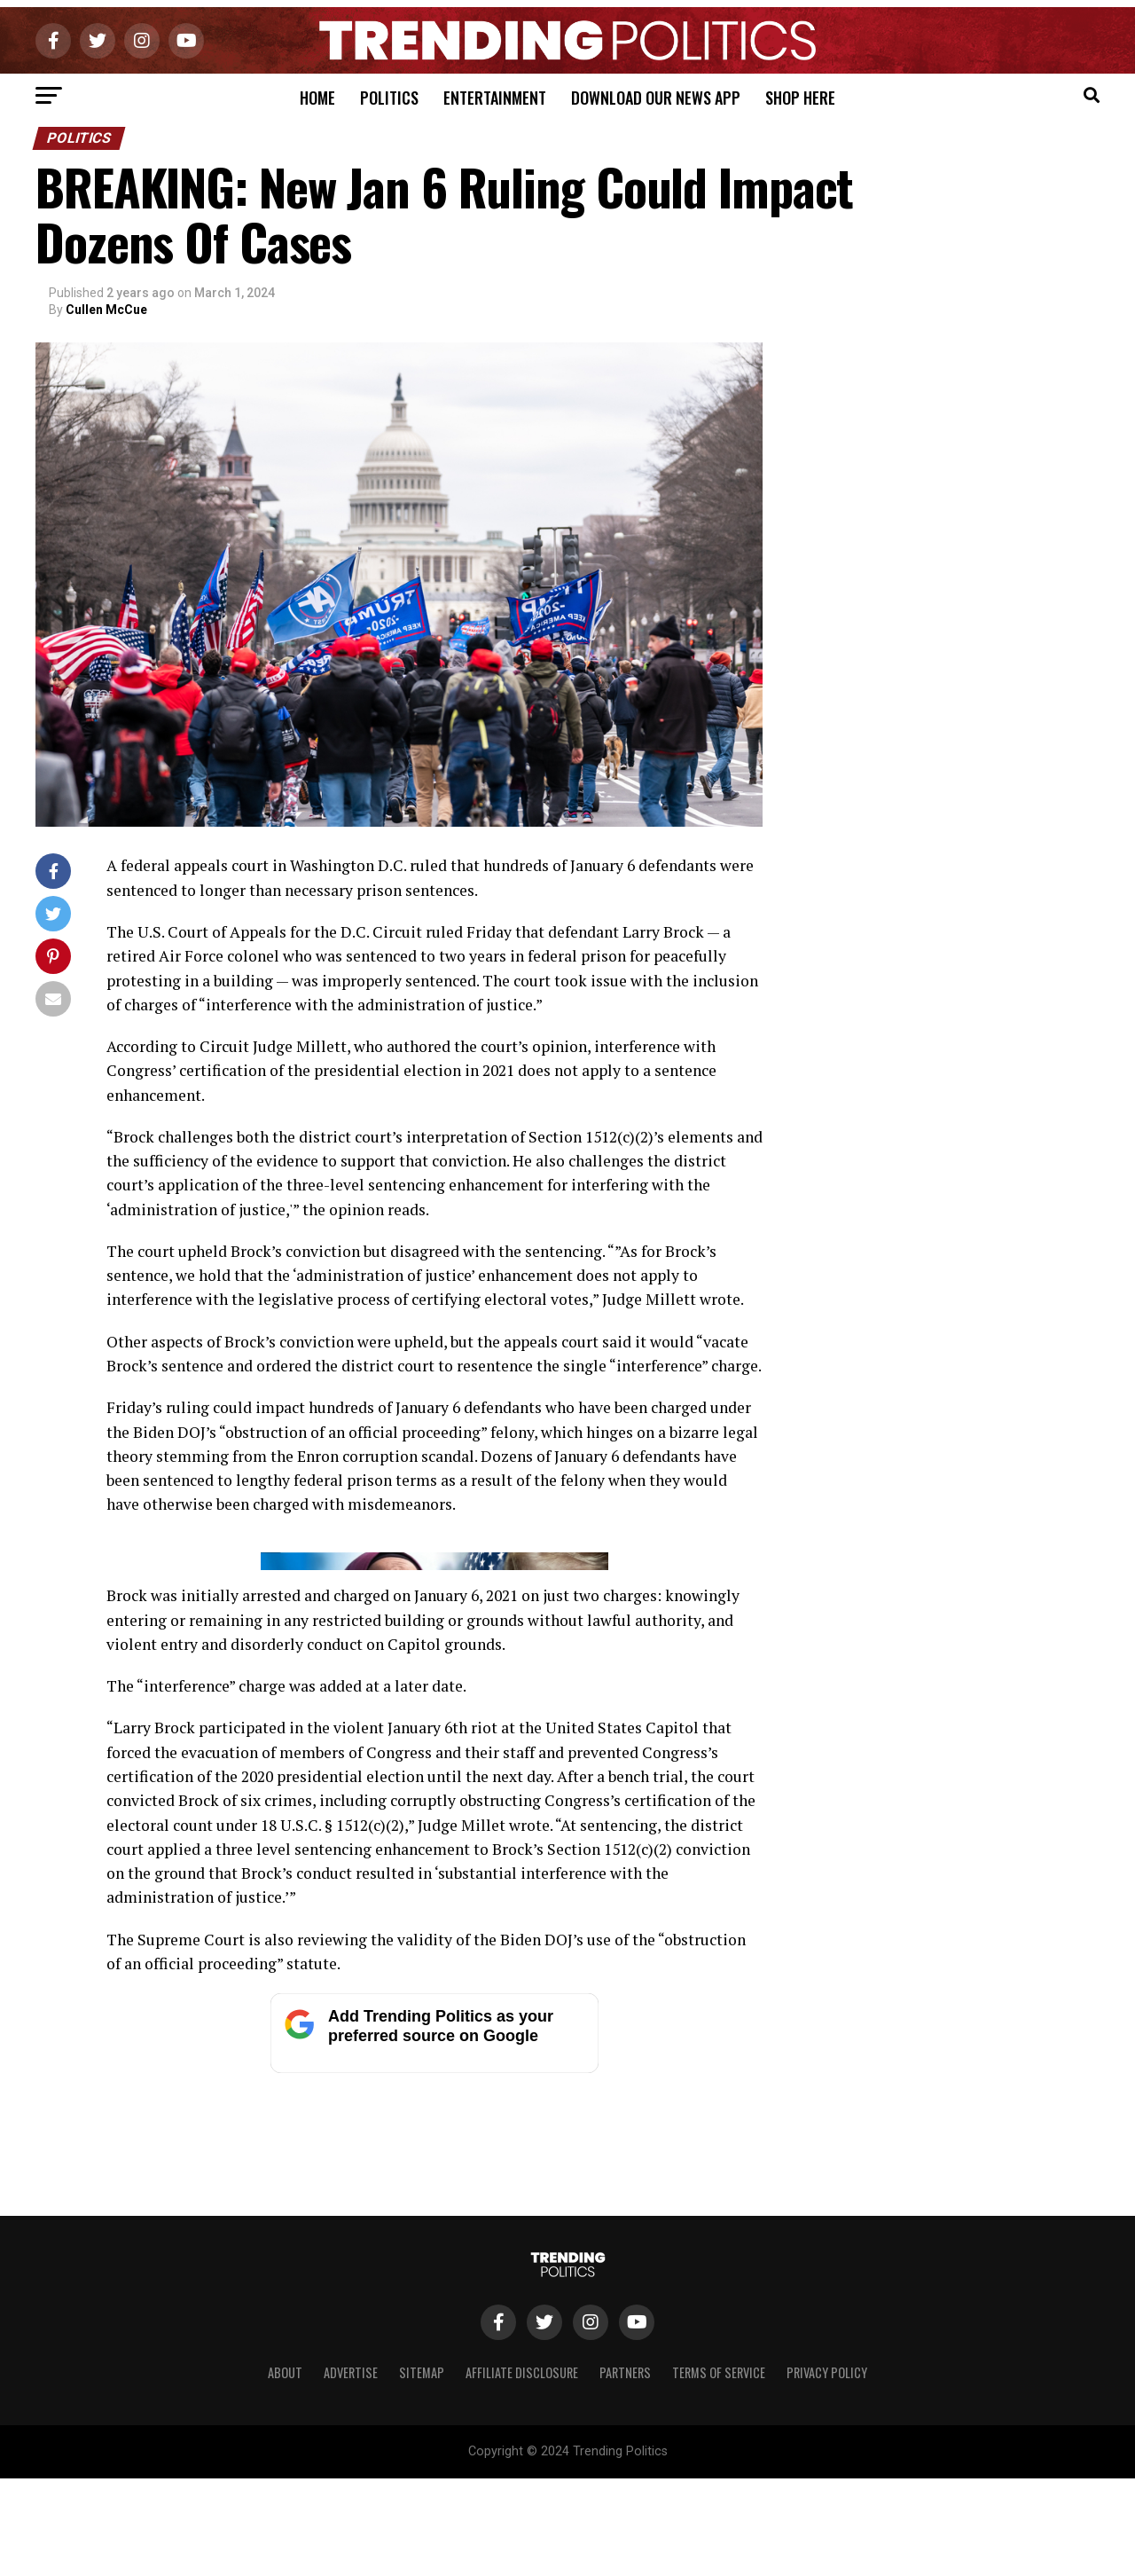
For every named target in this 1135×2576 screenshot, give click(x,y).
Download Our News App (655, 97)
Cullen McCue (106, 309)
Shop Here (800, 97)
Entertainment (494, 97)
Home (317, 97)
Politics (389, 97)
